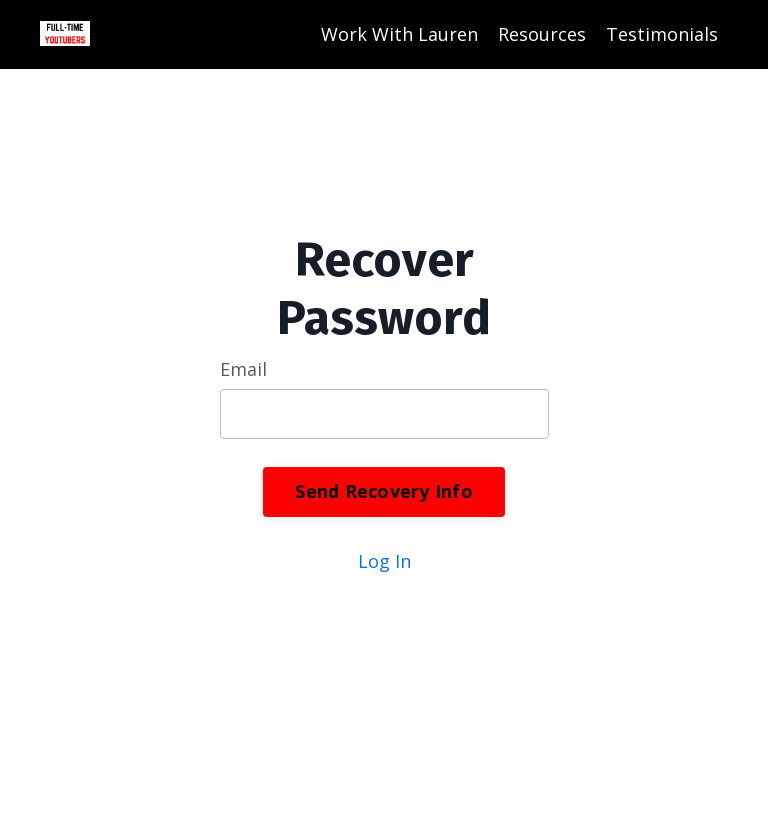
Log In (384, 561)
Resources (542, 34)
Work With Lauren (399, 34)
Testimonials (662, 34)
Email (243, 369)
